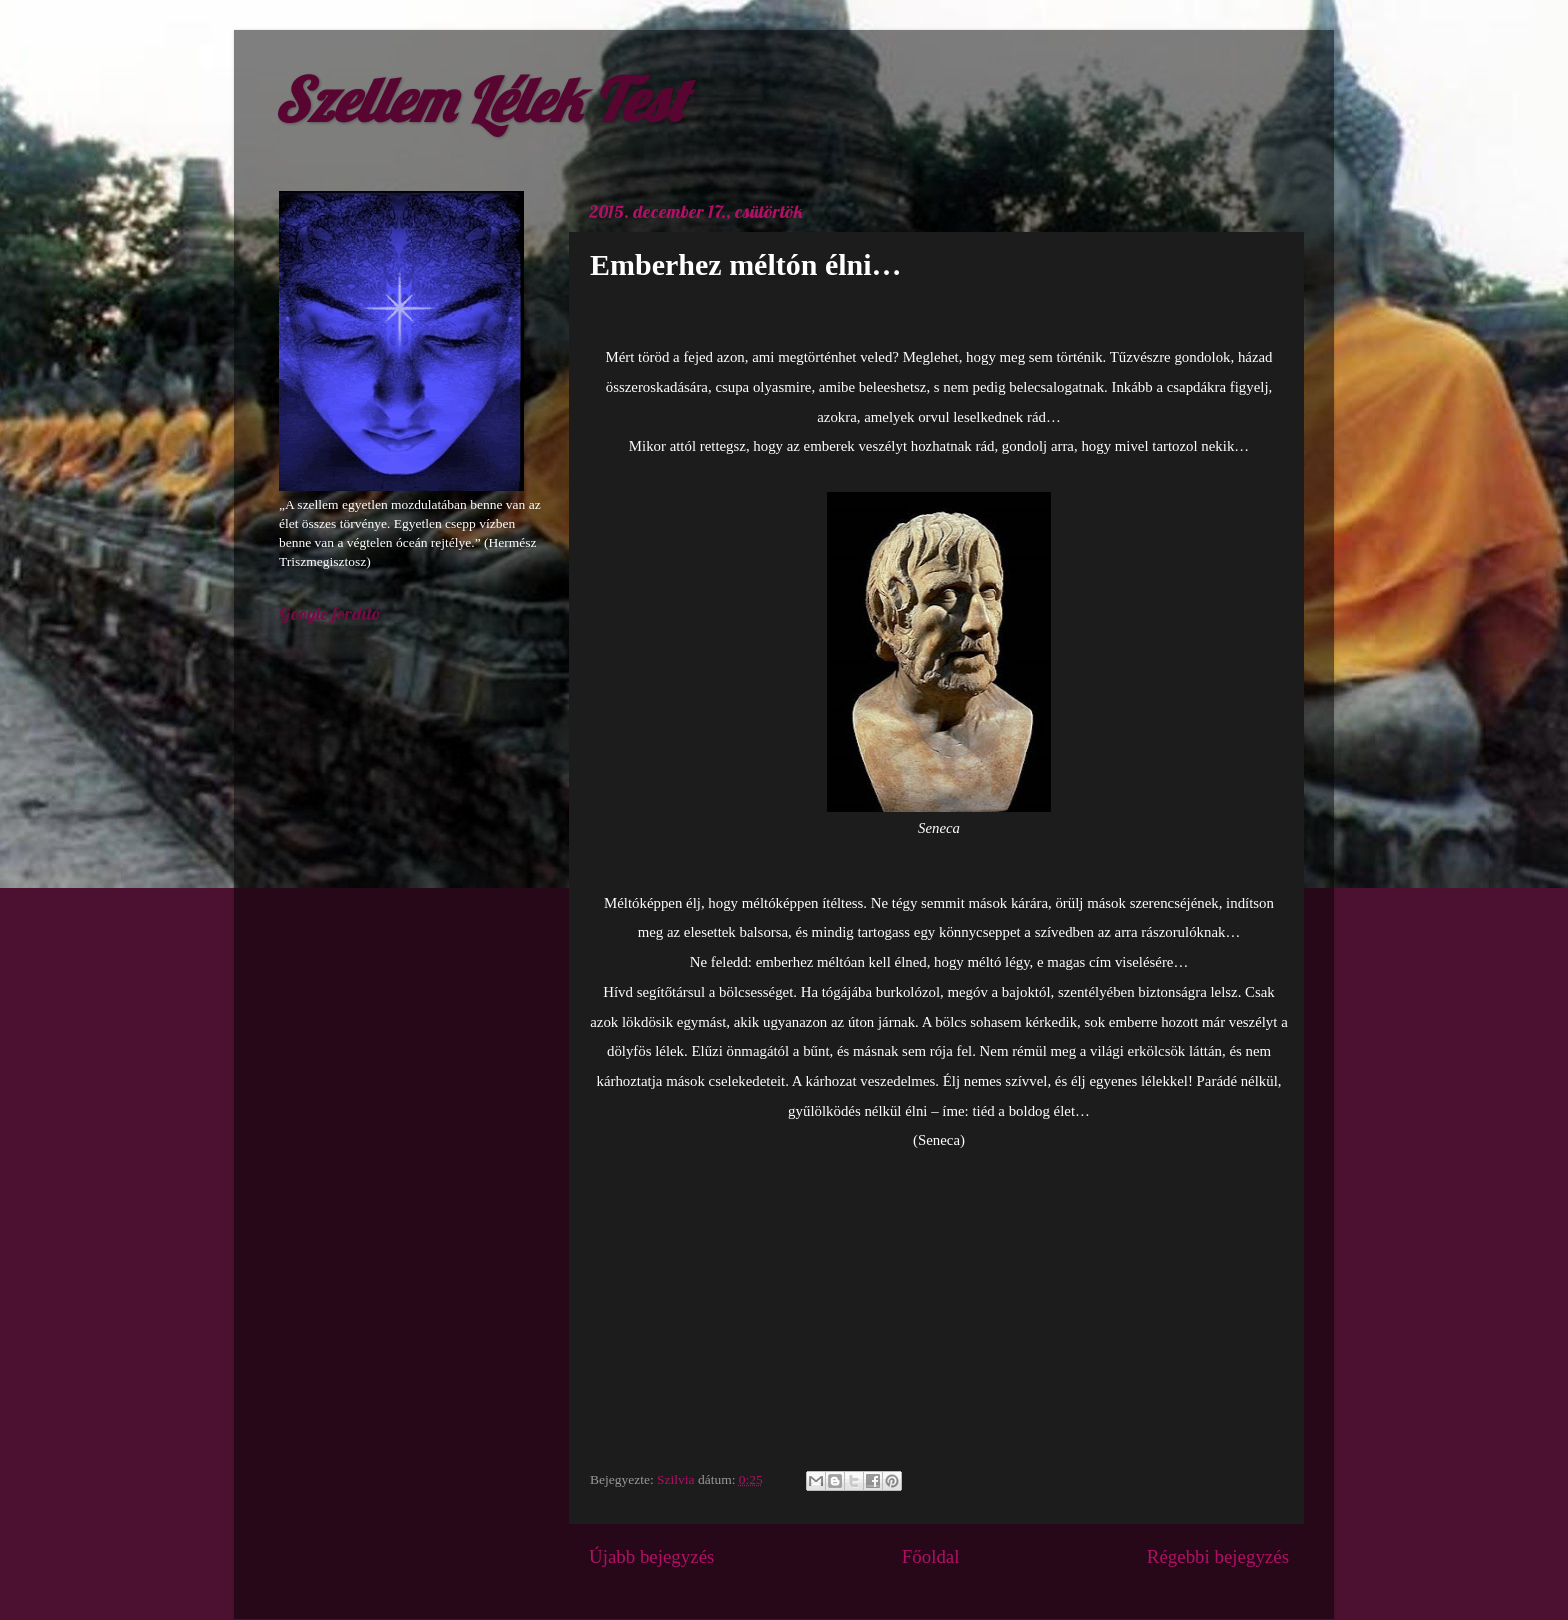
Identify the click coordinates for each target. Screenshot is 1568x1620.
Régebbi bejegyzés (1218, 1556)
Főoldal (931, 1556)
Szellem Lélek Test (479, 99)
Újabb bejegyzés (651, 1556)
